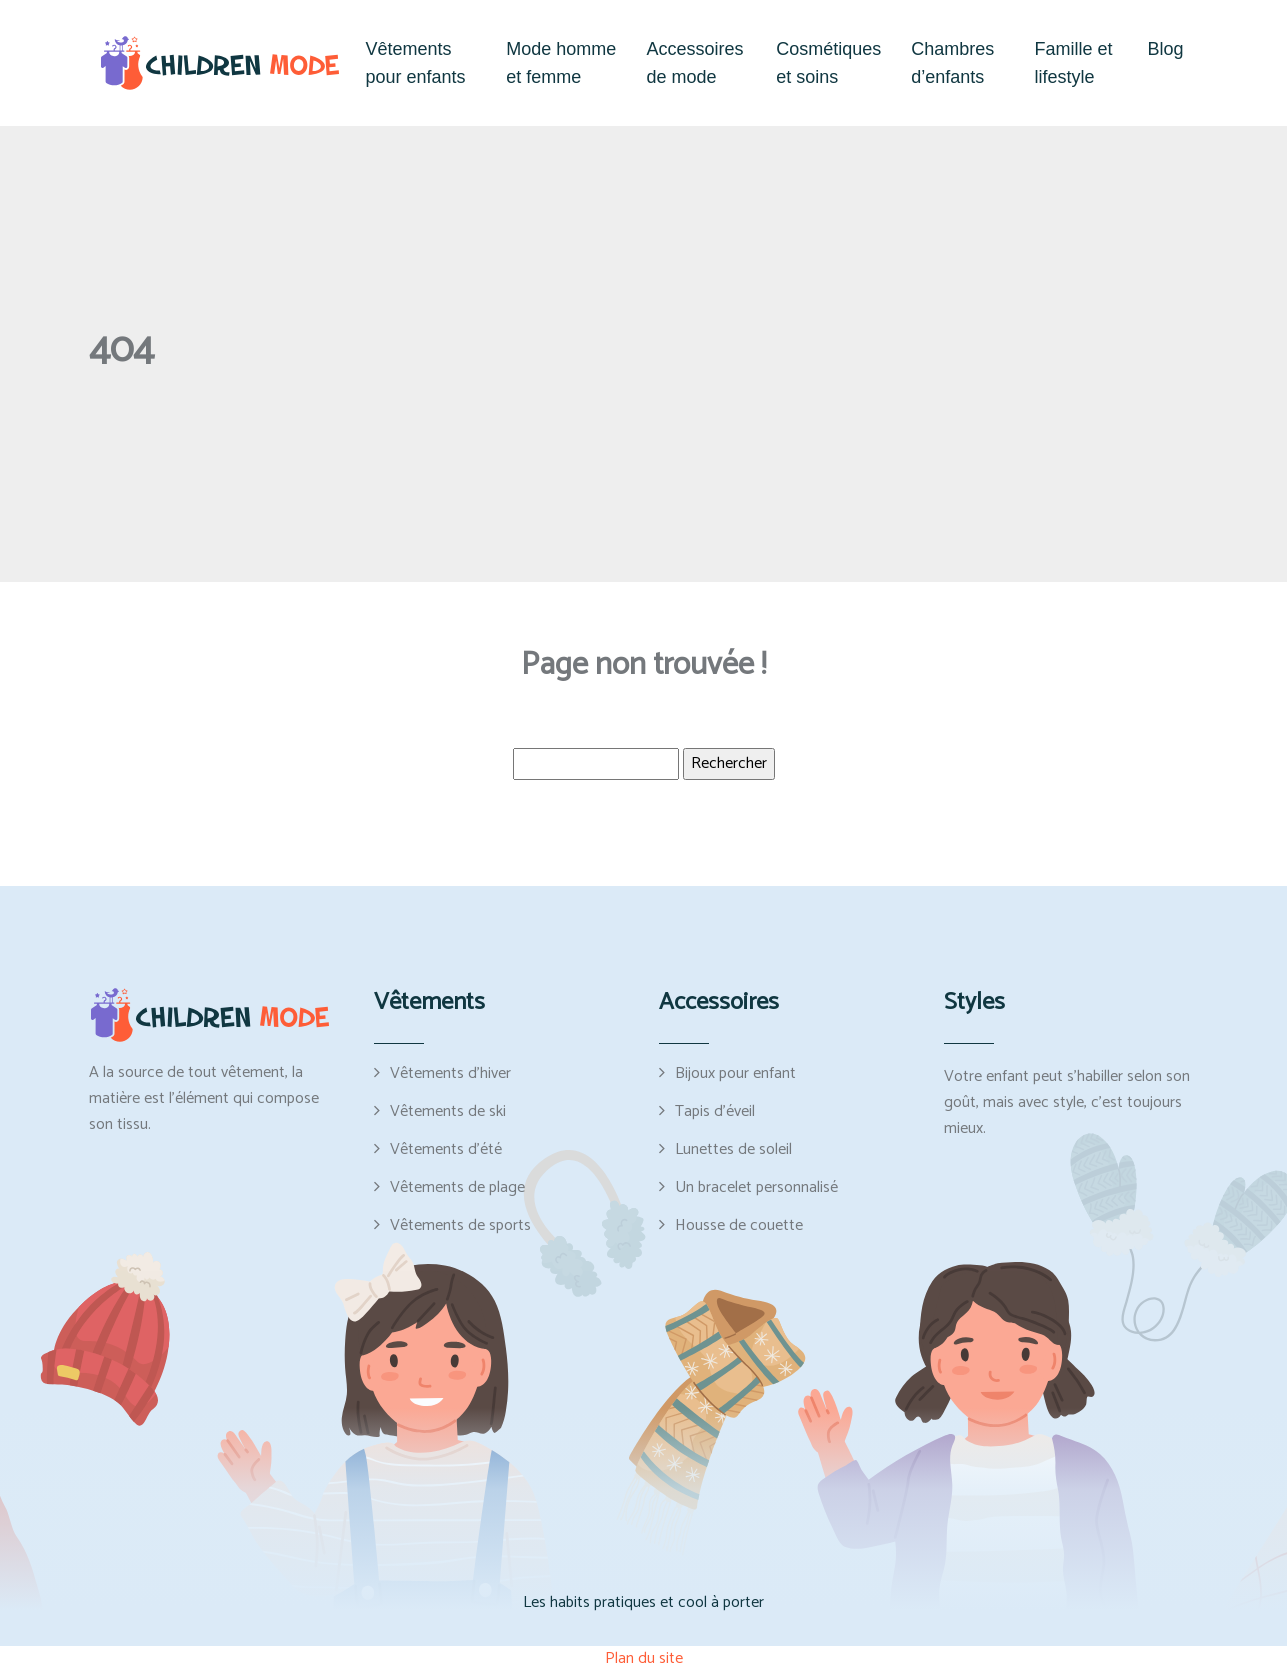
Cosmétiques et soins (828, 63)
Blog (1165, 49)
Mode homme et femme (561, 63)
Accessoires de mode (694, 63)
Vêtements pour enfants (416, 63)
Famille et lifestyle (1074, 63)
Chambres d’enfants (952, 63)
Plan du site (644, 1658)
